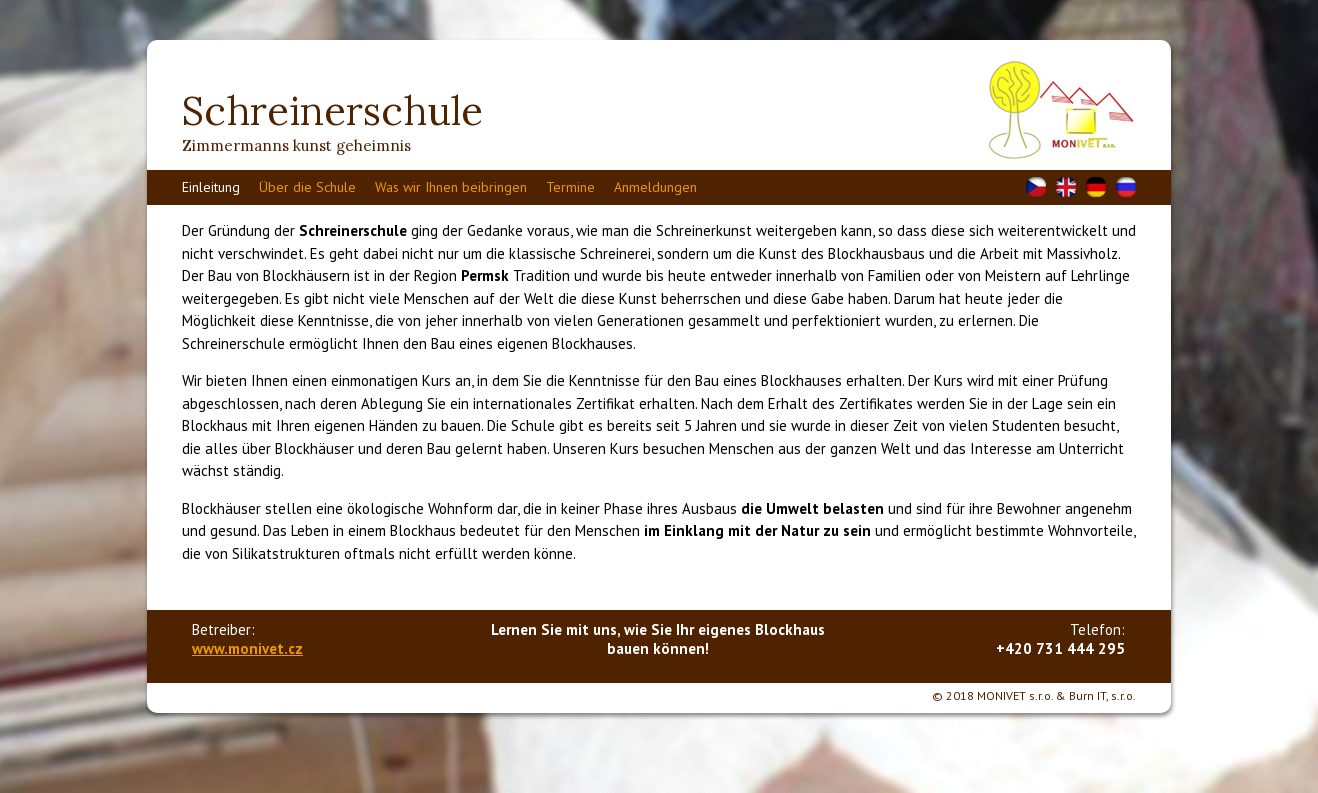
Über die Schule (307, 187)
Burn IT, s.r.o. (1102, 695)
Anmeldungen (655, 187)
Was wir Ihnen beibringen (451, 187)
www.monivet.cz (247, 648)
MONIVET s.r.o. (1015, 695)
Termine (570, 187)
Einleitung (211, 187)
